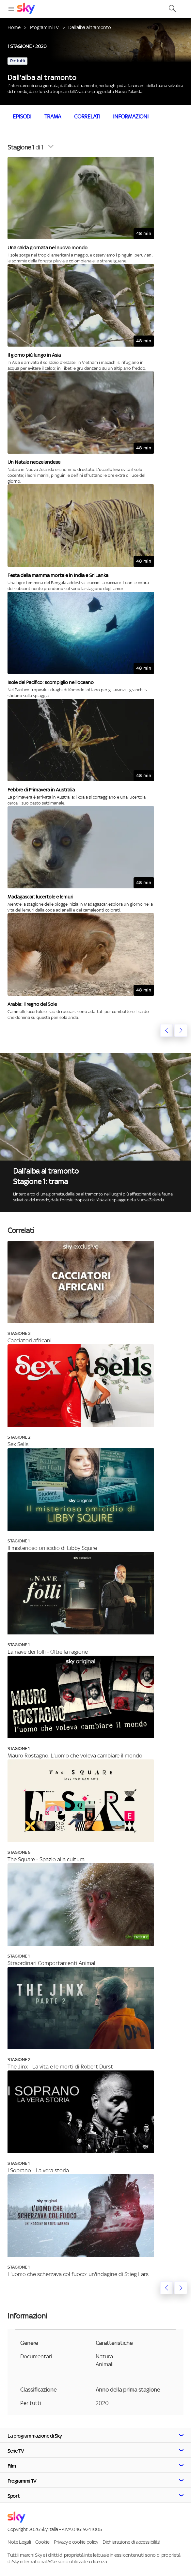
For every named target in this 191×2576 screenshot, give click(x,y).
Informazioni (130, 116)
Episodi (22, 116)
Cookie (42, 2542)
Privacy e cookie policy (76, 2542)
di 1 (25, 147)
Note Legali (19, 2542)
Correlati (87, 116)
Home (14, 27)
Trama (52, 116)
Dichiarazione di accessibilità (131, 2542)
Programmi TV (44, 27)
